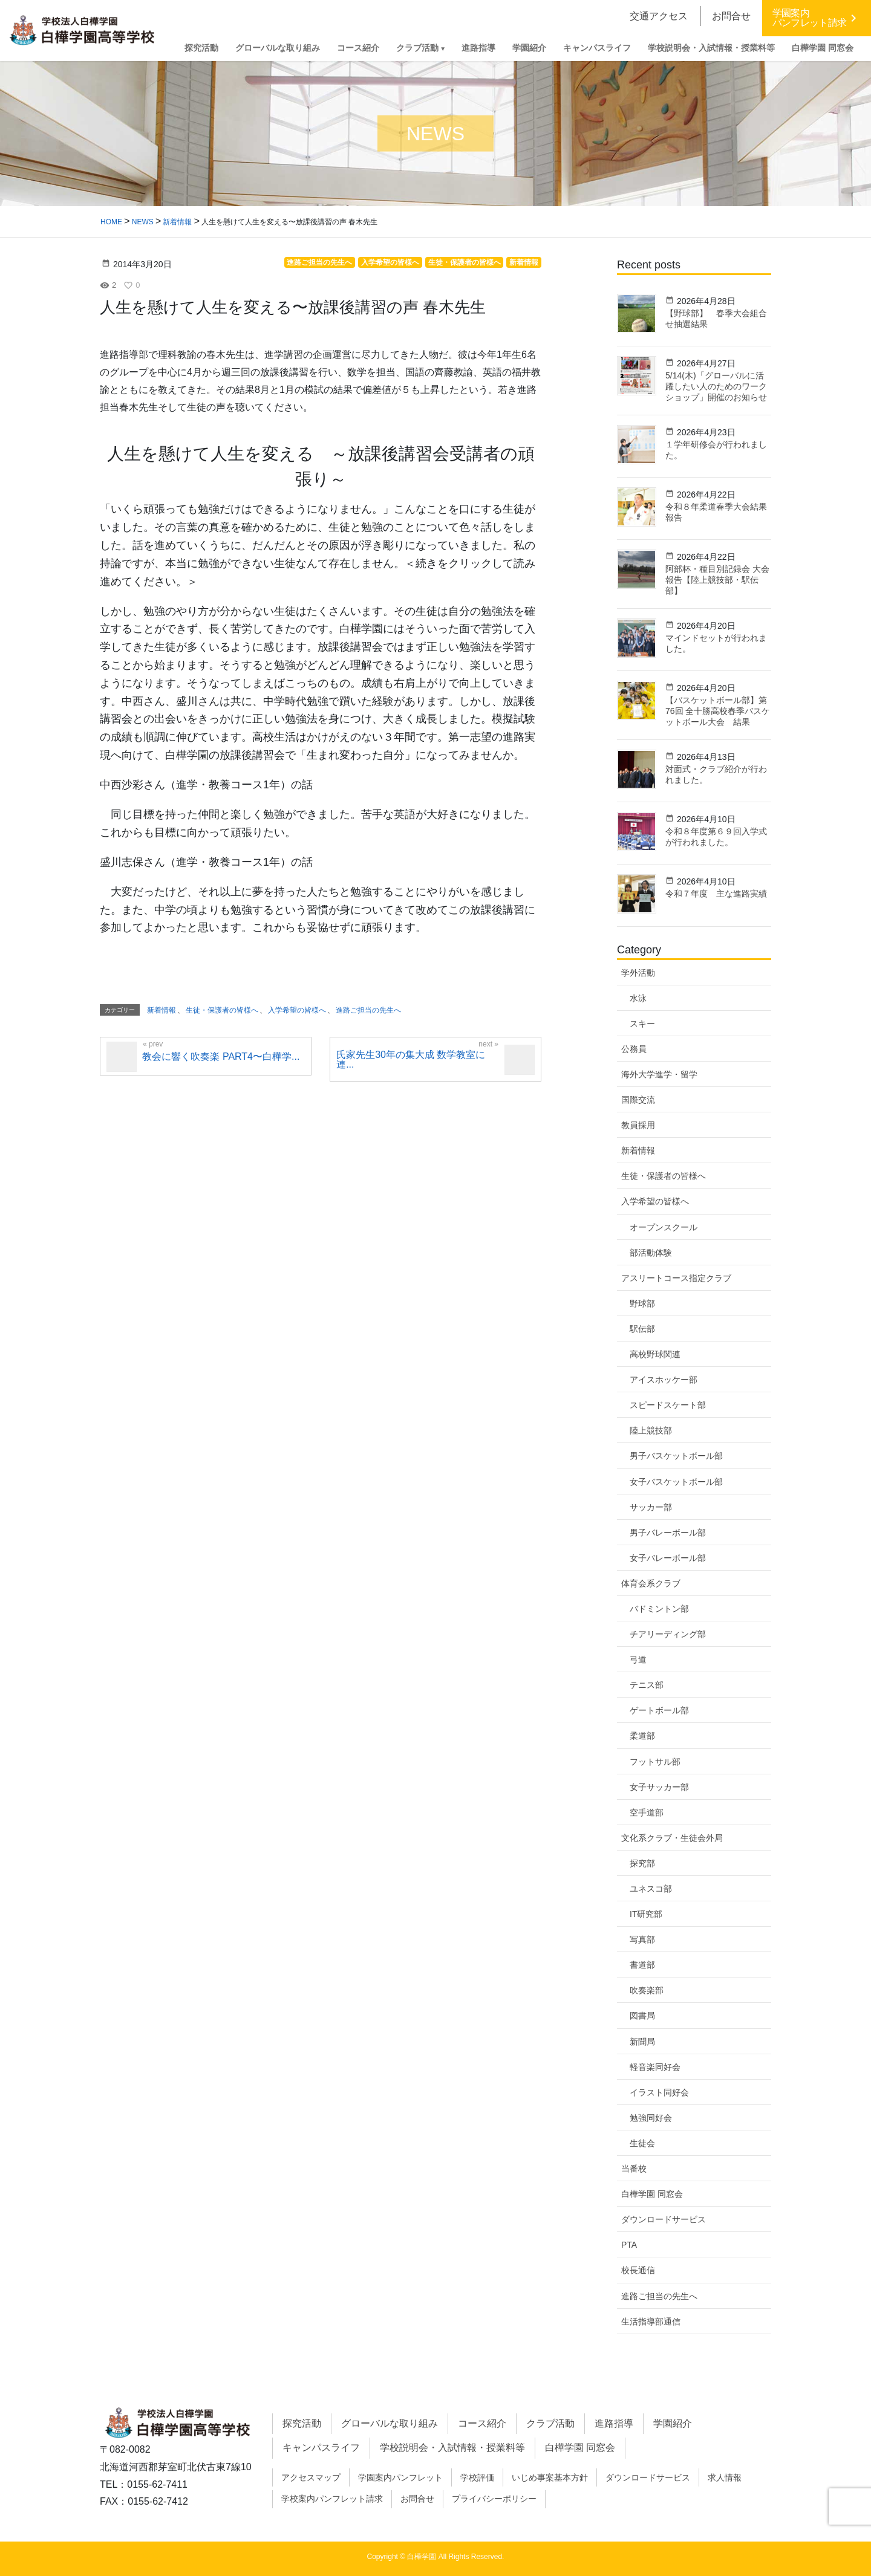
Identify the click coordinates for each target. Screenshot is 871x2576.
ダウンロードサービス (663, 2219)
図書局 (642, 2015)
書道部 (642, 1965)
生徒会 (642, 2143)
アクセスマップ (311, 2477)
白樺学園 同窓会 (652, 2194)
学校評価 (477, 2477)
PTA (629, 2245)
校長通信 (638, 2270)
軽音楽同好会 (655, 2067)
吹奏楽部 (647, 1990)
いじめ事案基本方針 (550, 2477)
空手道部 (647, 1812)
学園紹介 (672, 2423)
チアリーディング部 (668, 1634)
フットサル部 (655, 1762)
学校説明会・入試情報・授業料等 (452, 2447)
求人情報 (725, 2477)
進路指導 (614, 2423)
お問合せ (417, 2498)
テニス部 (647, 1685)
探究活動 (301, 2423)
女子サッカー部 (659, 1787)
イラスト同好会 (659, 2092)
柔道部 (642, 1736)
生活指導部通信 (650, 2321)
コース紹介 (482, 2423)
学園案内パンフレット (400, 2477)
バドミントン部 (659, 1609)
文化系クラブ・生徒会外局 (672, 1838)
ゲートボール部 (659, 1710)
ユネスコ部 (651, 1888)
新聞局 (642, 2041)
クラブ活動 (550, 2423)
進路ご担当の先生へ (659, 2296)
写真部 (642, 1939)
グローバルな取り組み (389, 2423)
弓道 (638, 1659)
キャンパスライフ (321, 2447)
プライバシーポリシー (494, 2498)
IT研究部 (646, 1914)
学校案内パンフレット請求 (332, 2498)
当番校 (634, 2168)
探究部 (642, 1863)
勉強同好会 (651, 2118)
